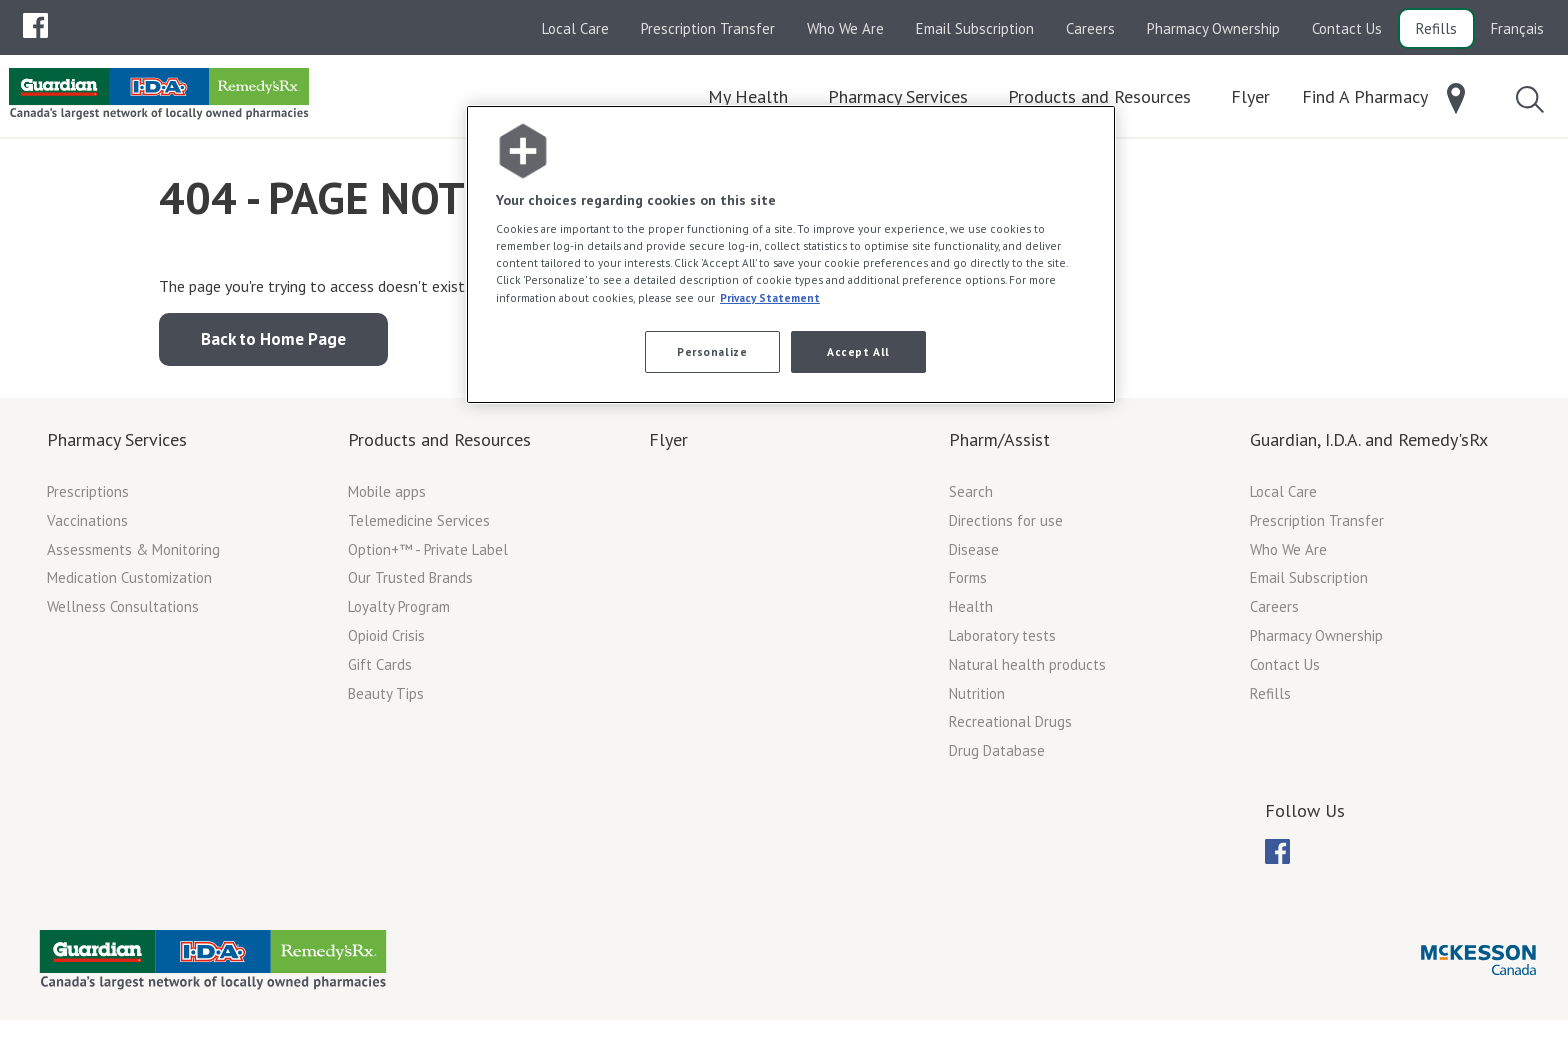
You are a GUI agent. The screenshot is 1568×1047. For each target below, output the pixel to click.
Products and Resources (439, 446)
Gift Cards (380, 671)
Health (971, 613)
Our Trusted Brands (410, 584)
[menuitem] (35, 25)
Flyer (668, 446)
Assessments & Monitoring (133, 556)
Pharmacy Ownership (1213, 28)
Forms (968, 584)
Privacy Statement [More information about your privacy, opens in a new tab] (770, 297)
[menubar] (35, 26)
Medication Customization (129, 584)
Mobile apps (387, 498)
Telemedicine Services (419, 527)
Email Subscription (975, 28)
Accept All (858, 351)
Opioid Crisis (386, 642)
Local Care (575, 28)
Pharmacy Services (117, 446)
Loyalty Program (399, 613)
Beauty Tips (386, 700)
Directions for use (1006, 527)
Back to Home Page (273, 346)
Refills (1436, 28)
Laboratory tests (1002, 642)
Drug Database (997, 757)
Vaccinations (87, 527)
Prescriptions (88, 498)
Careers (1090, 28)
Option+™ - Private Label (428, 556)
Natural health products (1027, 671)
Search (971, 498)
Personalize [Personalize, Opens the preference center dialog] (712, 351)
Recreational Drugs (1010, 728)
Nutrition (977, 700)
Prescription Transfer (708, 28)
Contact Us (1347, 28)
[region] (791, 254)
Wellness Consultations (123, 613)
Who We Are (845, 28)
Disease (974, 556)
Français (1517, 28)
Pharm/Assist (999, 446)
